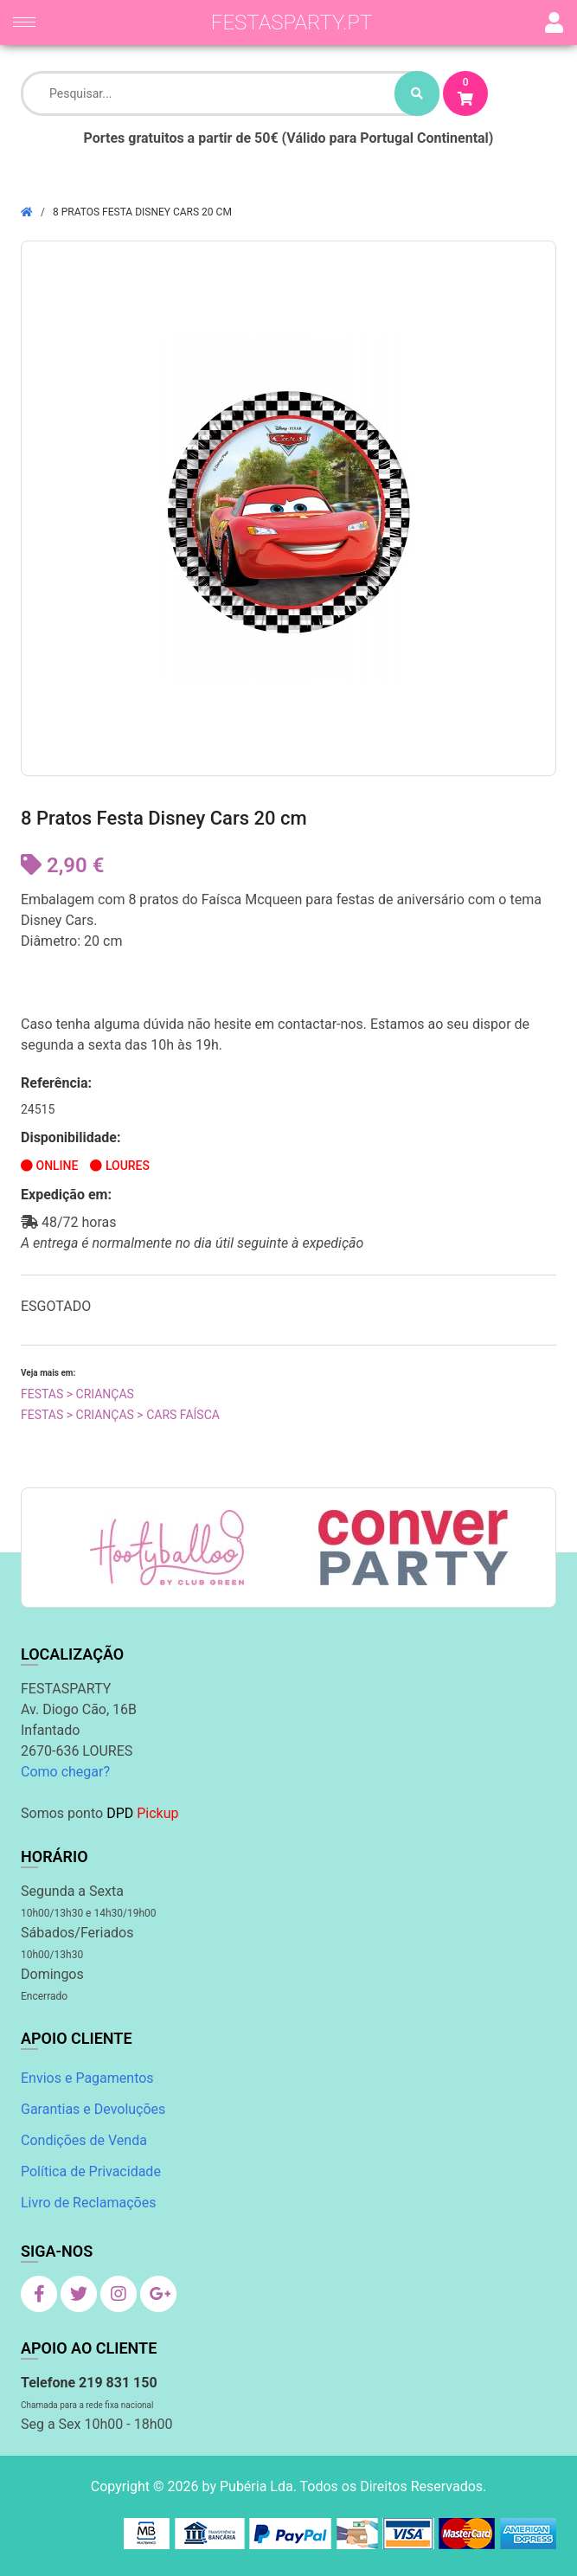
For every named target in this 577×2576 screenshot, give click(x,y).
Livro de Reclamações (88, 2202)
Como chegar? (65, 1771)
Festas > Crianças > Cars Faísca (120, 1415)
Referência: (56, 1083)
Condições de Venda (84, 2140)
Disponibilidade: (71, 1137)
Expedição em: (66, 1194)
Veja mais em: (48, 1373)
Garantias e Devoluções (93, 2109)
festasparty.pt (292, 22)
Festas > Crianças (77, 1394)
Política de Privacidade (91, 2171)
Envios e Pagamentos (87, 2078)
